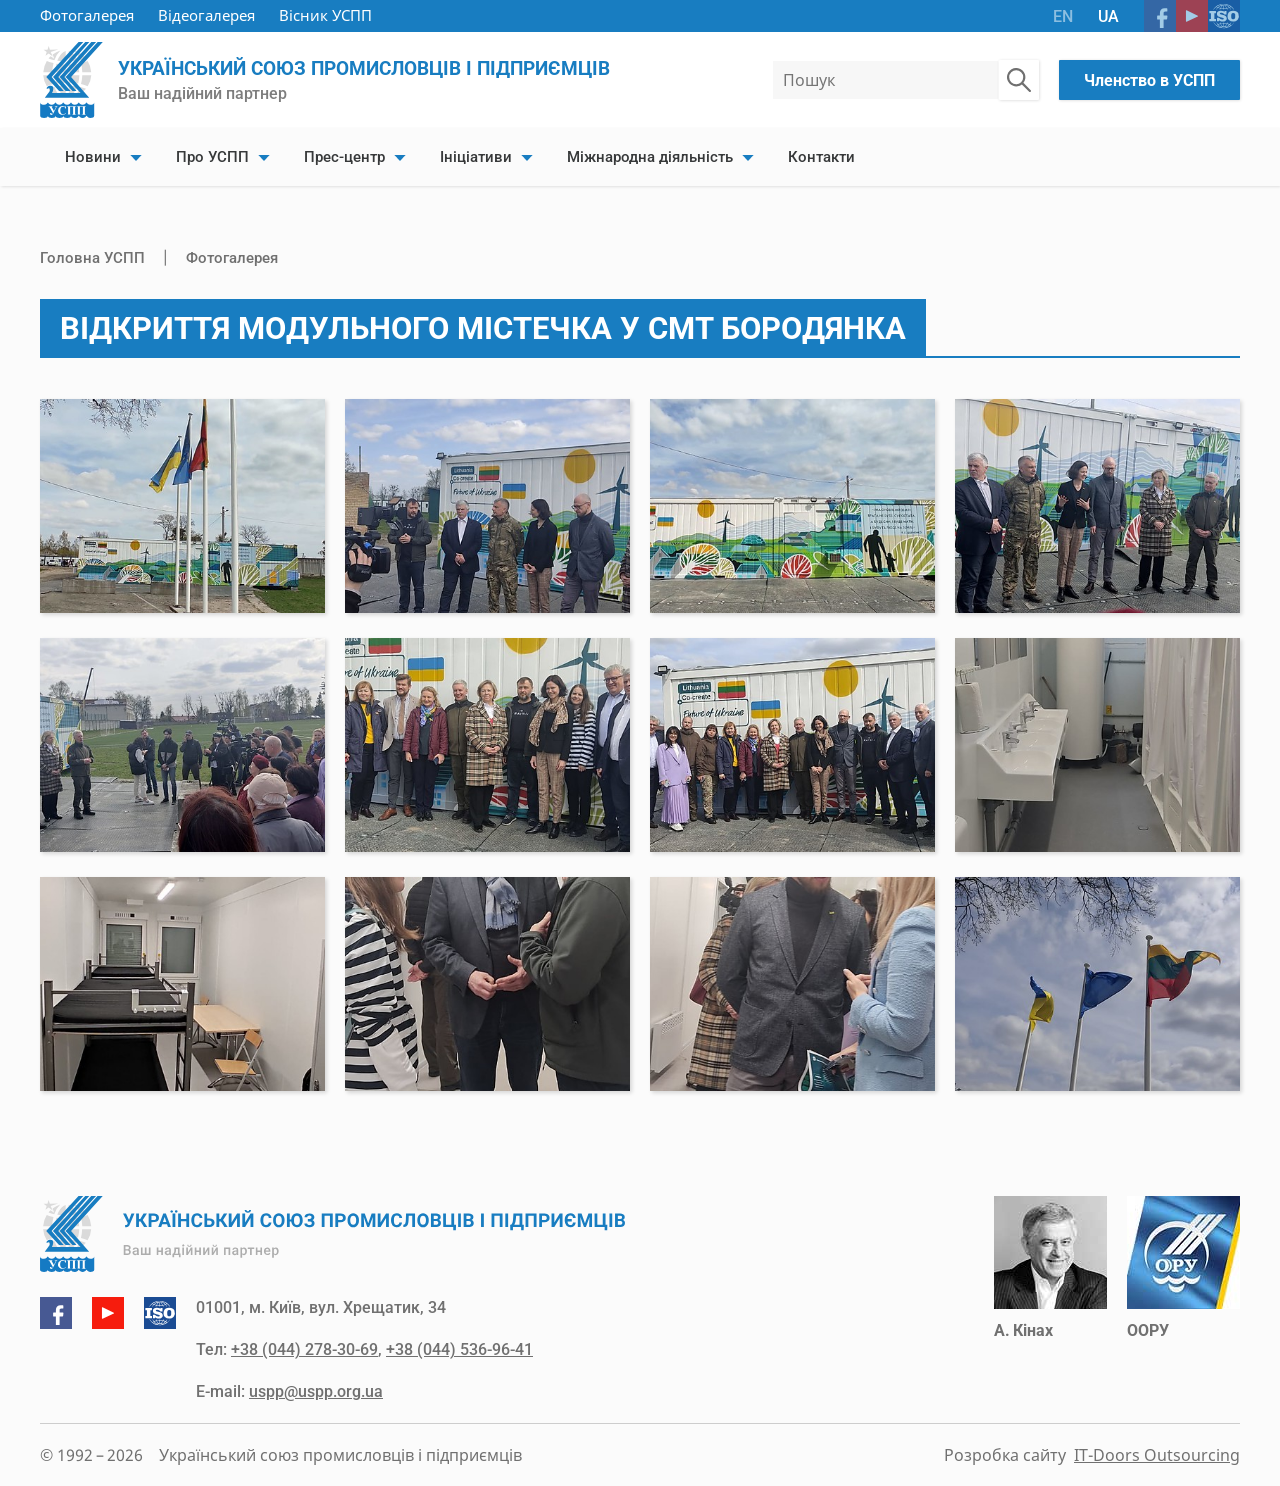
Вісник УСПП (325, 15)
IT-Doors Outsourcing (1157, 1455)
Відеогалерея (206, 15)
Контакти (821, 157)
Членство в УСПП (1149, 80)
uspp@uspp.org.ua (316, 1391)
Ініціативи (476, 157)
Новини (93, 157)
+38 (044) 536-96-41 (459, 1349)
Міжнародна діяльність (650, 157)
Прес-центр (344, 157)
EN (1063, 16)
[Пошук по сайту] (1019, 80)
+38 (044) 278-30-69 (304, 1349)
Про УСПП (212, 157)
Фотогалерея (87, 15)
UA (1108, 16)
